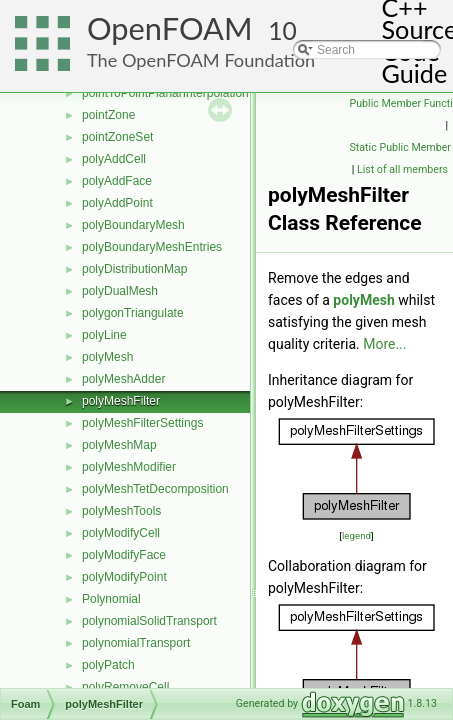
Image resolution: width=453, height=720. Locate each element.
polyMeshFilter (121, 401)
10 (282, 30)
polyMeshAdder (123, 379)
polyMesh (107, 357)
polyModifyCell (121, 533)
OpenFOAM (170, 28)
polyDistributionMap (134, 269)
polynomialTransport (136, 643)
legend (356, 535)
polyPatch (108, 665)
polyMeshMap (119, 445)
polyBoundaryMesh (133, 225)
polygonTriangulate (133, 313)
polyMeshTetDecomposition (155, 489)
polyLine (104, 335)
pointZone (108, 115)
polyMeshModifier (129, 467)
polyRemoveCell (125, 687)
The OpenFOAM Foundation (201, 60)
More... (384, 344)
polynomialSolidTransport (149, 621)
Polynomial (111, 599)
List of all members (402, 169)
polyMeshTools (121, 511)
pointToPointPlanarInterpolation (165, 93)
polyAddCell (114, 159)
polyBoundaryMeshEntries (152, 247)
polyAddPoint (117, 203)
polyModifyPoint (124, 577)
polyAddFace (117, 181)
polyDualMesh (120, 291)
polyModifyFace (124, 555)
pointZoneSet (117, 137)
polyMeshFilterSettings (142, 423)
